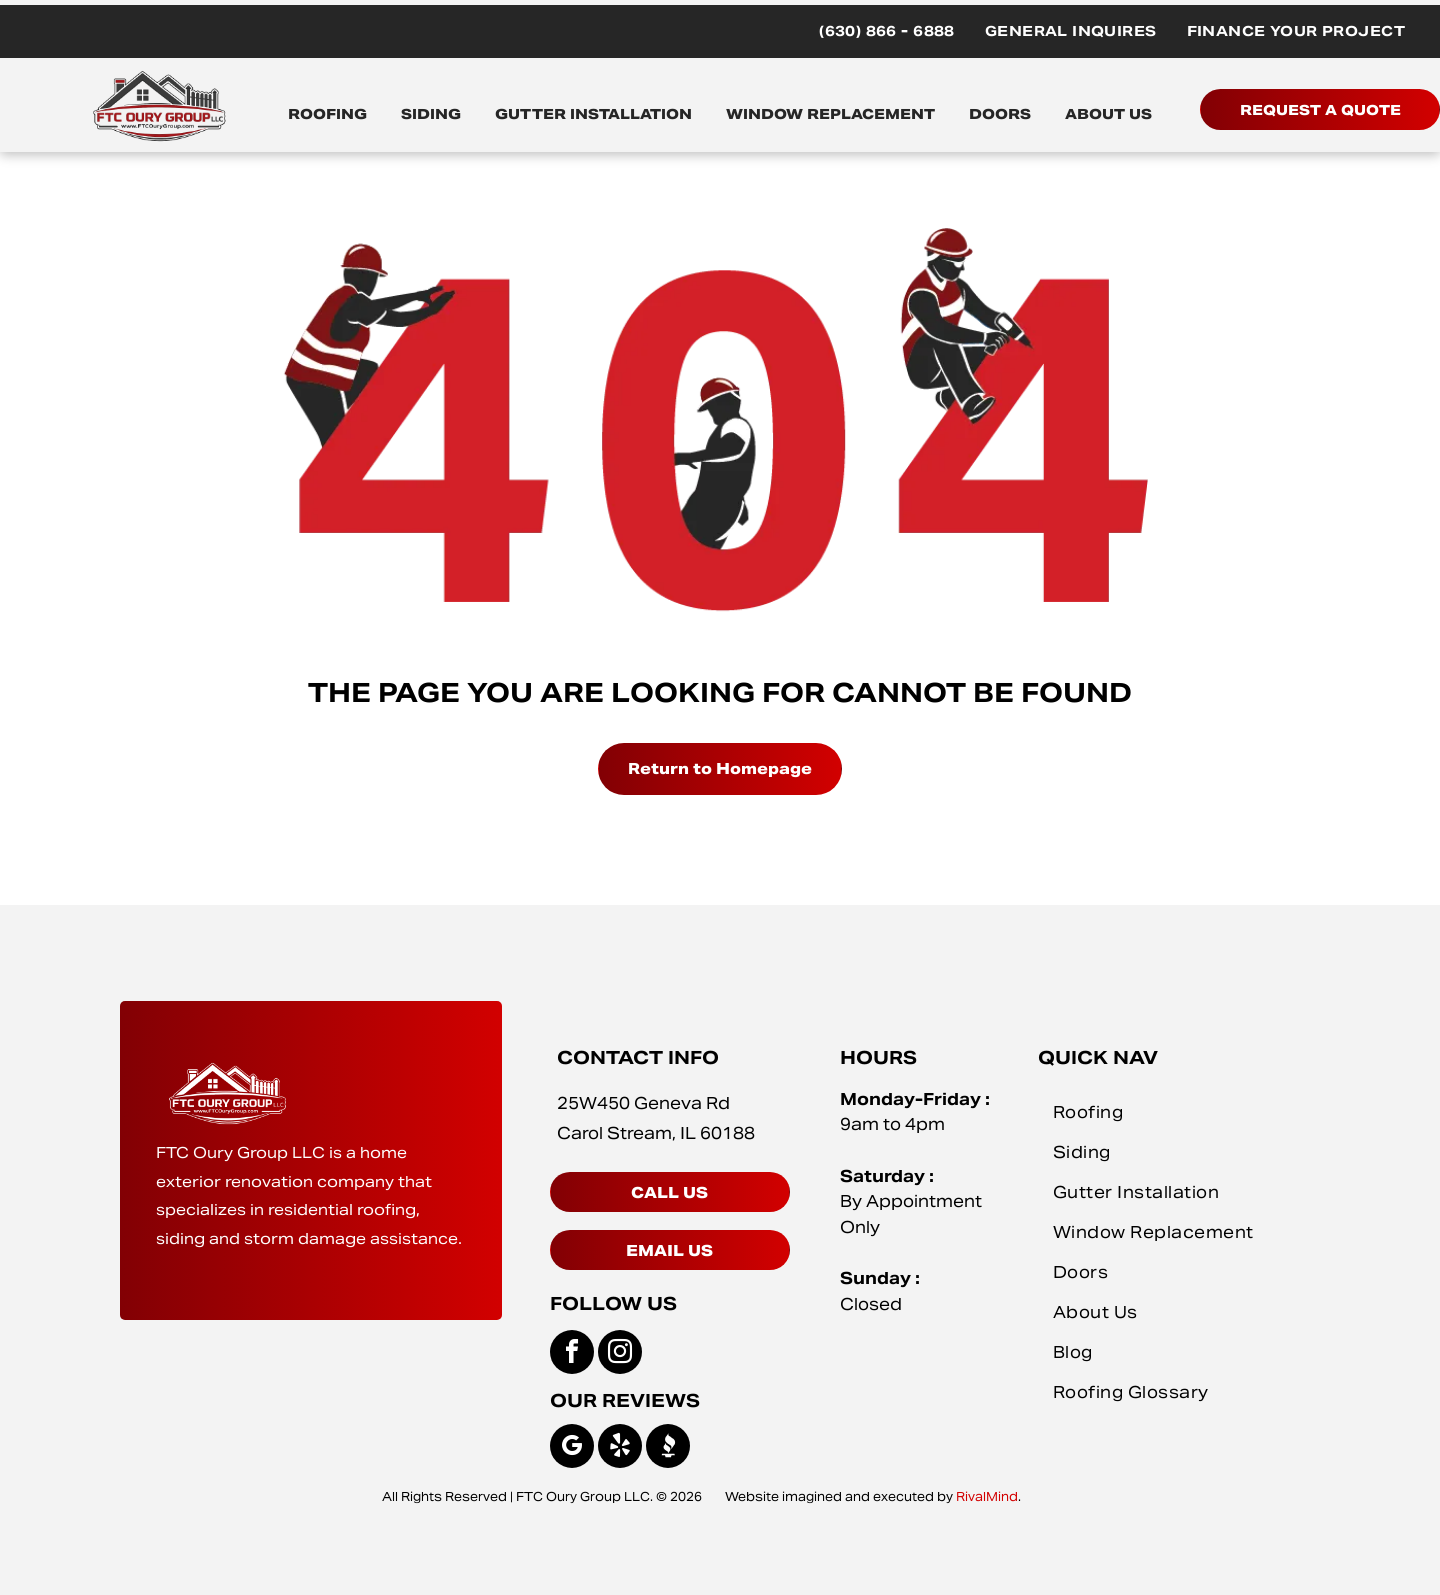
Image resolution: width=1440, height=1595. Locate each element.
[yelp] (620, 1448)
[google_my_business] (572, 1448)
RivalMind (987, 1496)
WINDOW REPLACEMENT (830, 114)
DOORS (1000, 114)
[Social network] (668, 1448)
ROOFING (327, 114)
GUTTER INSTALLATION (593, 114)
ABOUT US (1108, 114)
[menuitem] (887, 31)
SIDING (431, 114)
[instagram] (620, 1354)
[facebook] (572, 1354)
